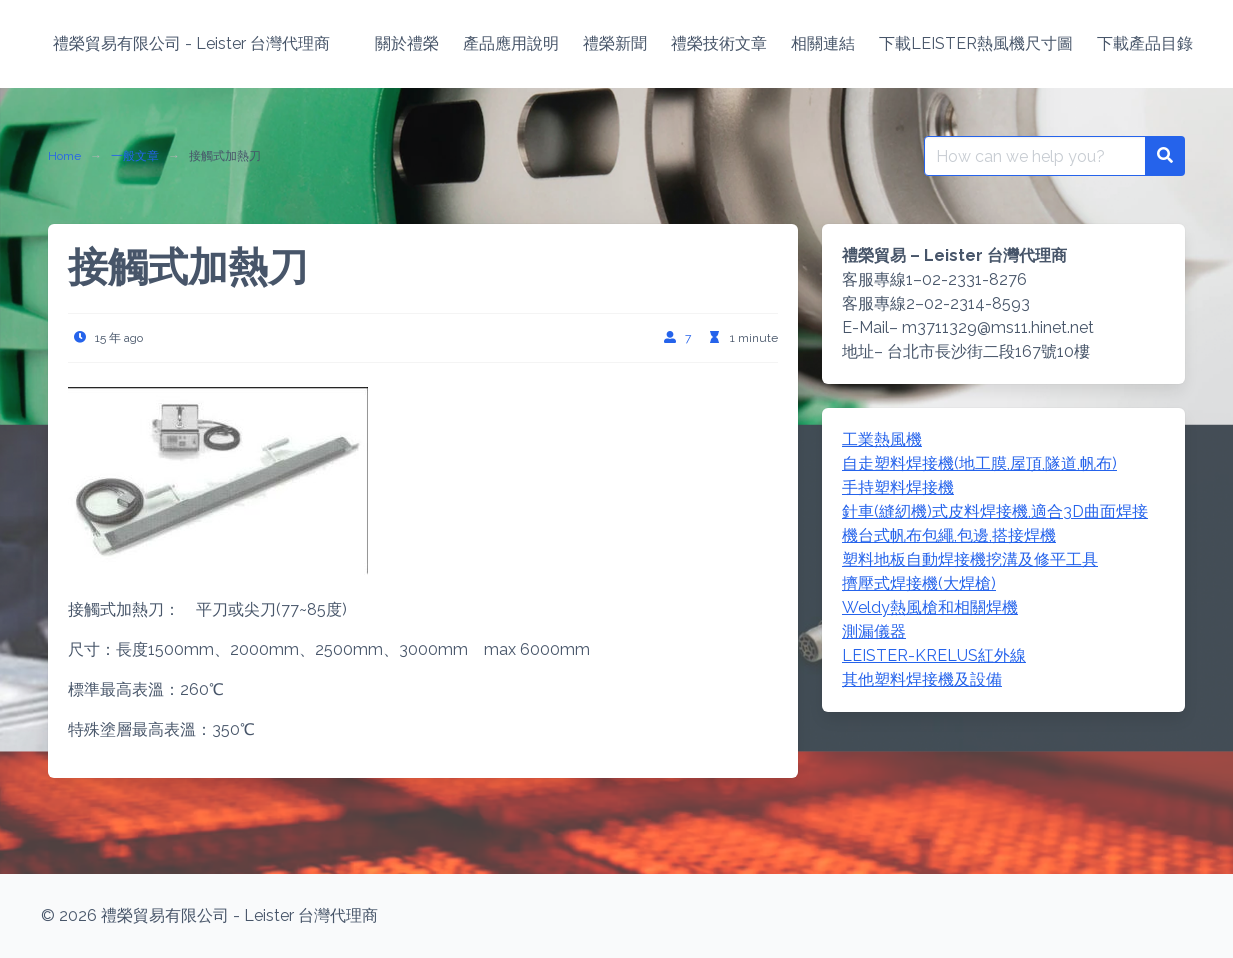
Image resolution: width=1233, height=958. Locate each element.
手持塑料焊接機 (898, 487)
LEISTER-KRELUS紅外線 (934, 655)
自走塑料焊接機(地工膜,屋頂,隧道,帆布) (979, 463)
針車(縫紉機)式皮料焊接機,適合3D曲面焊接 (995, 511)
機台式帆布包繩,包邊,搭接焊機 (949, 535)
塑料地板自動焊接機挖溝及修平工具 (970, 559)
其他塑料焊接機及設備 (922, 679)
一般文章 (135, 156)
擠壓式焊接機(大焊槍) (919, 583)
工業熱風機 (882, 439)
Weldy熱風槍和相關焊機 (930, 607)
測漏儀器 (874, 631)
